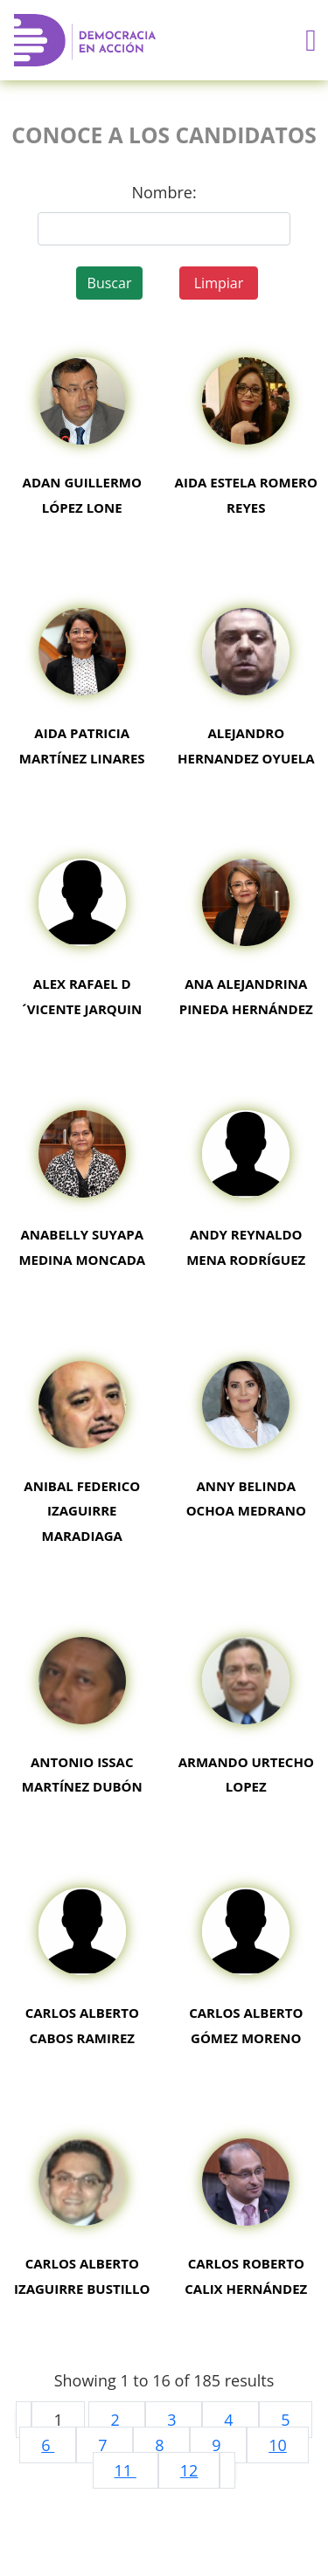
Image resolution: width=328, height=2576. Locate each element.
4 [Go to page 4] (230, 2419)
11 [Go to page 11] (125, 2470)
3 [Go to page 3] (173, 2419)
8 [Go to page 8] (161, 2444)
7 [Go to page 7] (104, 2444)
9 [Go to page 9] (218, 2444)
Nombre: (163, 192)
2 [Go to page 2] (116, 2419)
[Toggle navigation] (311, 40)
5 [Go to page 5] (285, 2419)
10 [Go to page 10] (278, 2444)
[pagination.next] (227, 2470)
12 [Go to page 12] (189, 2470)
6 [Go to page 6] (47, 2444)
